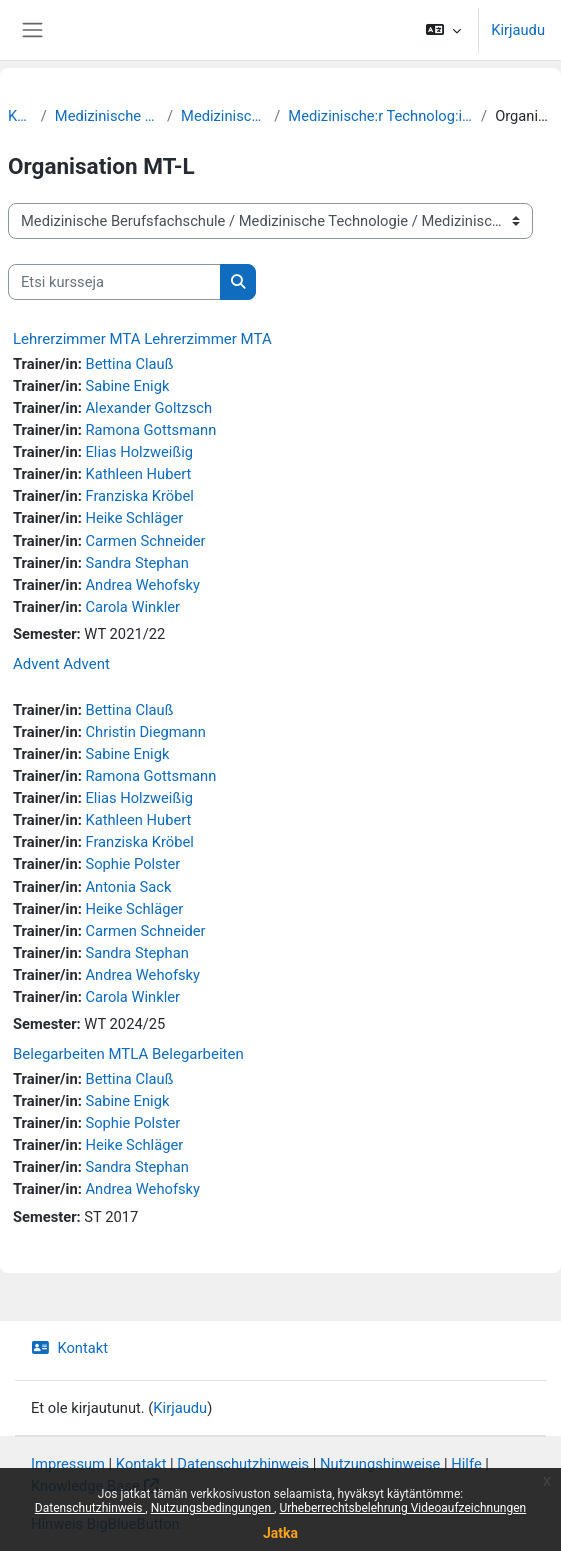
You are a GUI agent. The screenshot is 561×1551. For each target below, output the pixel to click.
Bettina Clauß (129, 364)
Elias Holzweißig (138, 452)
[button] (443, 30)
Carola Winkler (132, 607)
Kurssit (20, 116)
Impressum (68, 1464)
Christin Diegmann (145, 732)
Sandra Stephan (136, 563)
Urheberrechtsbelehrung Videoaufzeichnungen (402, 1508)
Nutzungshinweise (380, 1464)
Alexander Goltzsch (148, 408)
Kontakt (69, 1348)
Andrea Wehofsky (142, 585)
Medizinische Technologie (223, 116)
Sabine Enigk (127, 386)
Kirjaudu (518, 30)
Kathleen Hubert (138, 474)
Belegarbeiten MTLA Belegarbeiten (128, 1054)
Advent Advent (61, 664)
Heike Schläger (134, 518)
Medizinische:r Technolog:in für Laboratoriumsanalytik (380, 116)
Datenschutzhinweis (90, 1508)
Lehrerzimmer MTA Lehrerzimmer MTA (142, 339)
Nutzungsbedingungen (212, 1508)
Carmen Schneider (145, 541)
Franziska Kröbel (139, 496)
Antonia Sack (128, 887)
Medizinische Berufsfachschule (107, 116)
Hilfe (466, 1464)
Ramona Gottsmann (150, 430)
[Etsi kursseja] (114, 282)
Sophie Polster (132, 864)
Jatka (280, 1533)
